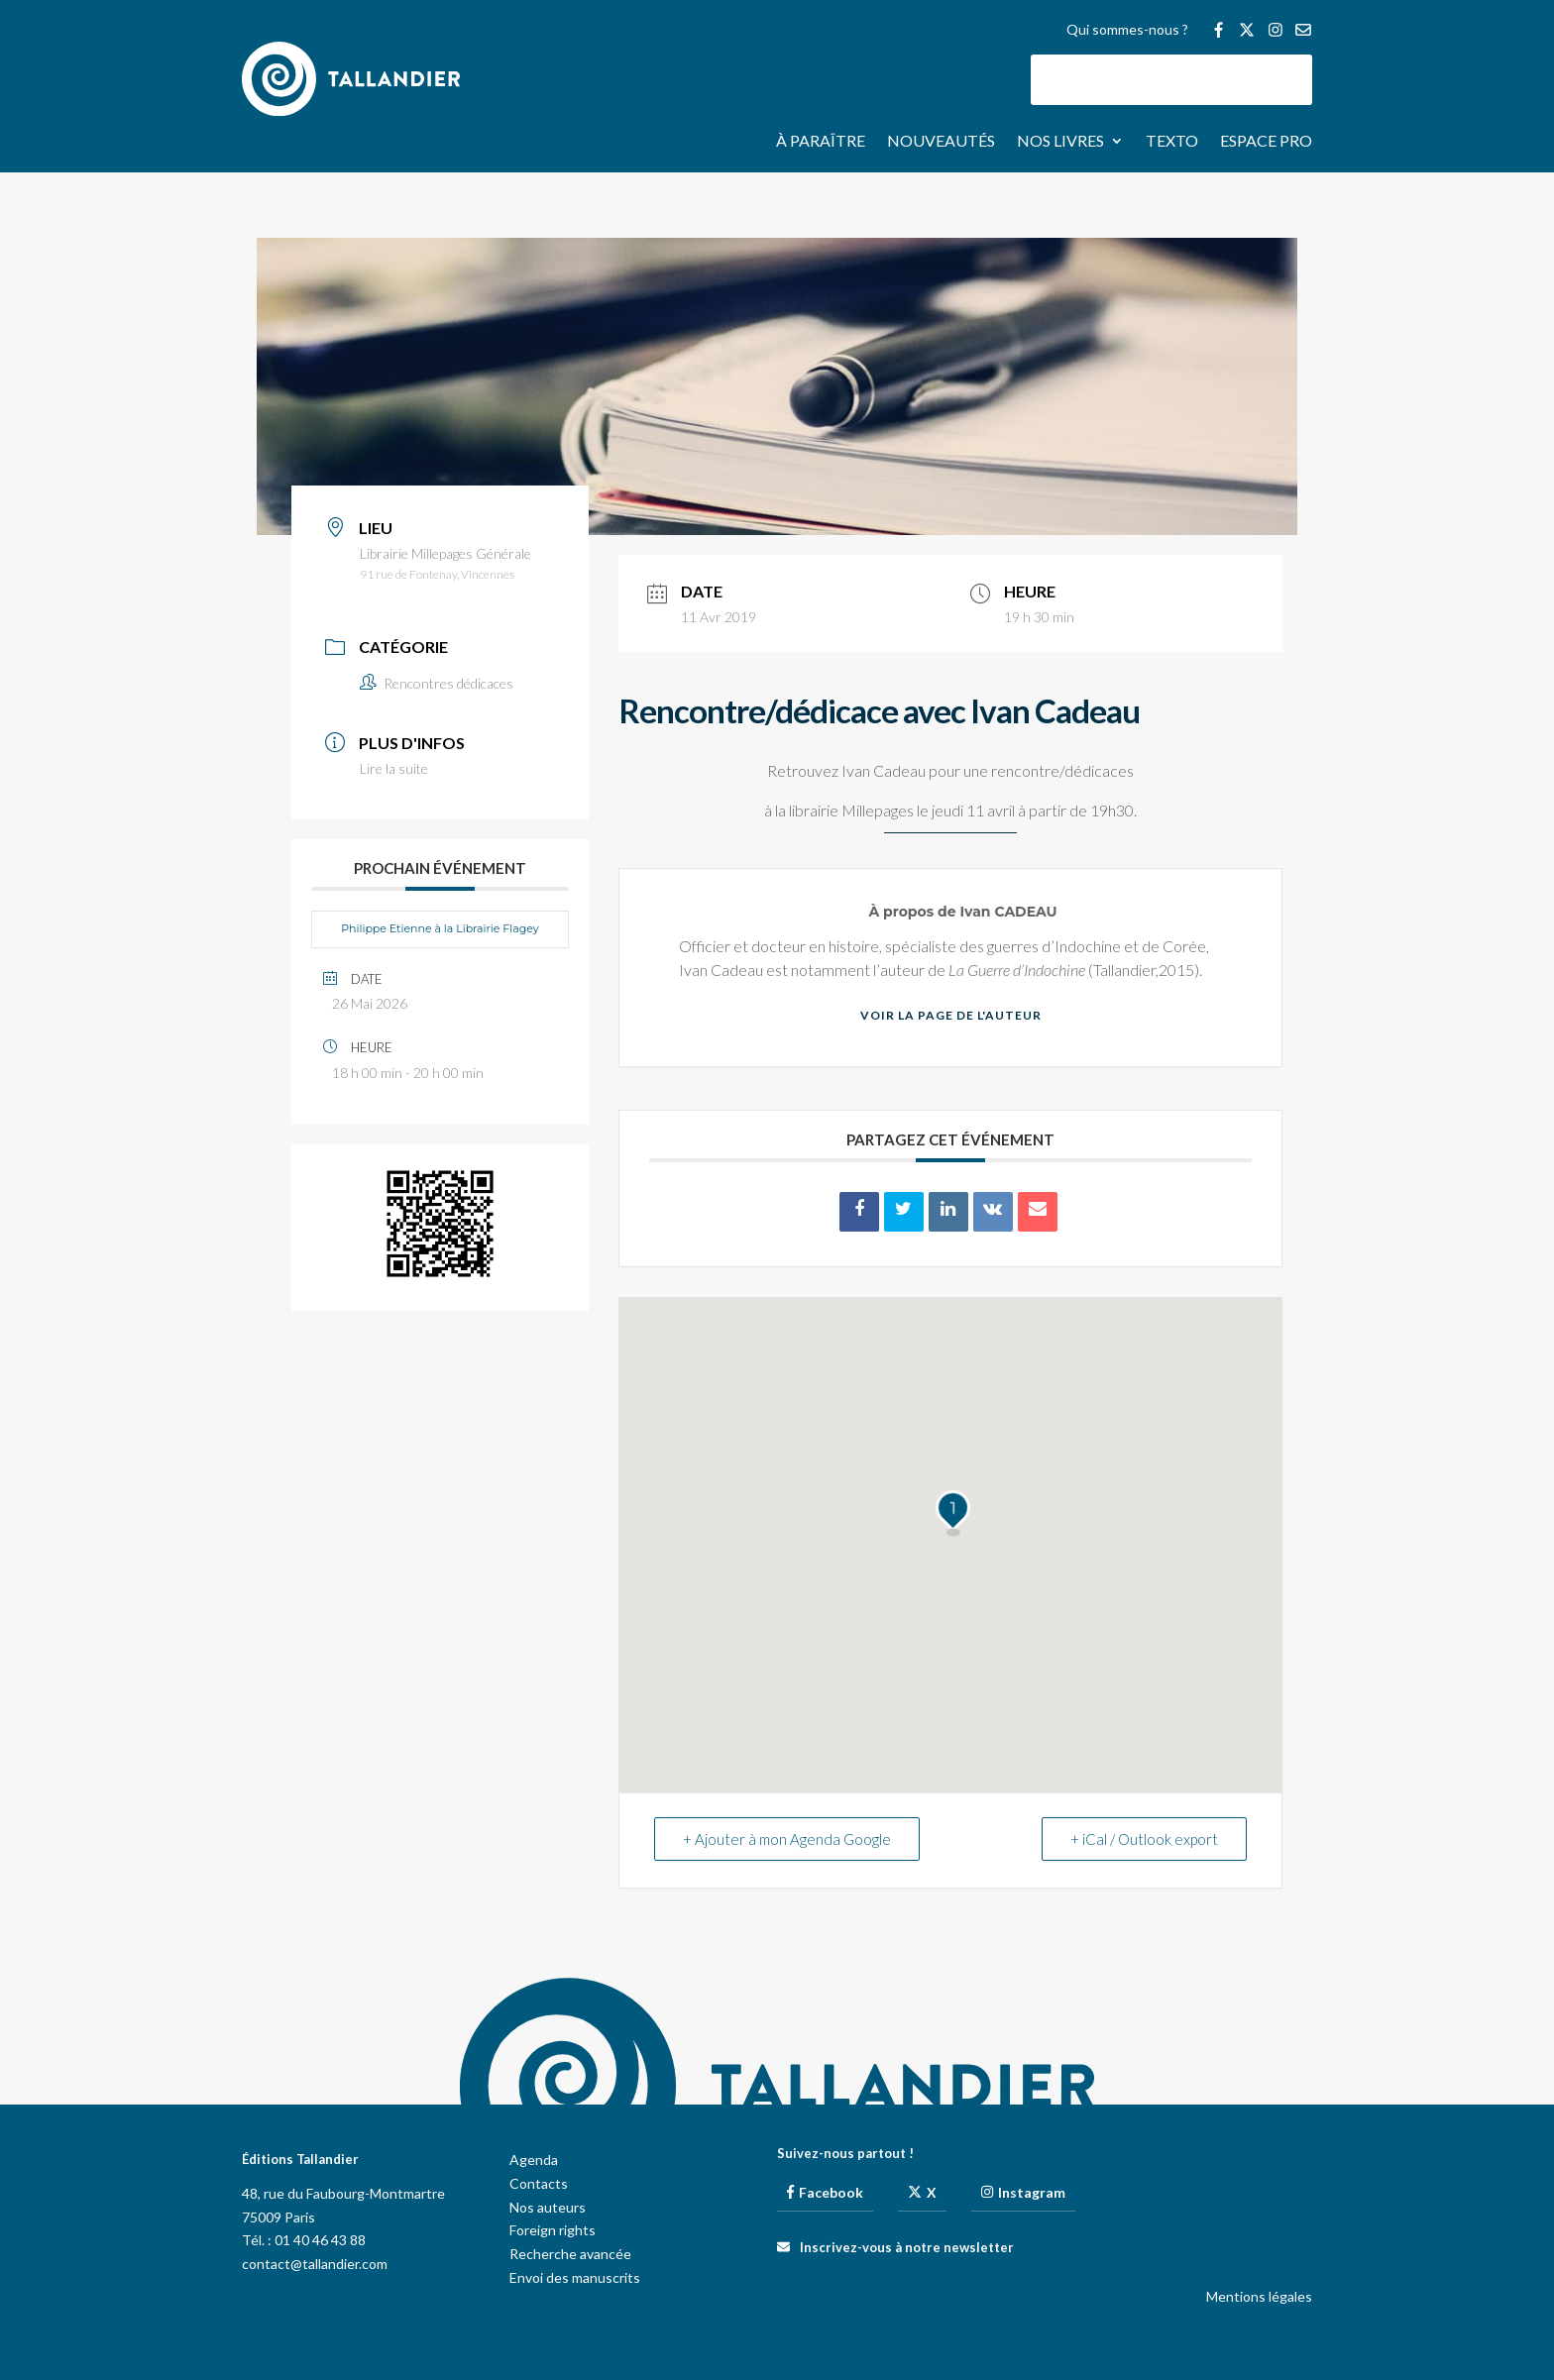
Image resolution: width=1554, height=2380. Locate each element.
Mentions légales (1259, 2296)
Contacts (538, 2183)
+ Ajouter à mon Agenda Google (787, 1839)
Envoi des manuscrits (574, 2277)
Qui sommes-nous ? (1127, 30)
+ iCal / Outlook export (1144, 1839)
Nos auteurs (547, 2207)
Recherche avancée (570, 2253)
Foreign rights (552, 2229)
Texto (1172, 142)
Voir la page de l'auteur (951, 1015)
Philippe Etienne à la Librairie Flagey (440, 928)
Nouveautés (941, 142)
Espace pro (1266, 142)
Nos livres (1060, 142)
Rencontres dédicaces (436, 683)
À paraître (820, 142)
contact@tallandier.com (315, 2263)
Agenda (533, 2159)
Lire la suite (394, 768)
